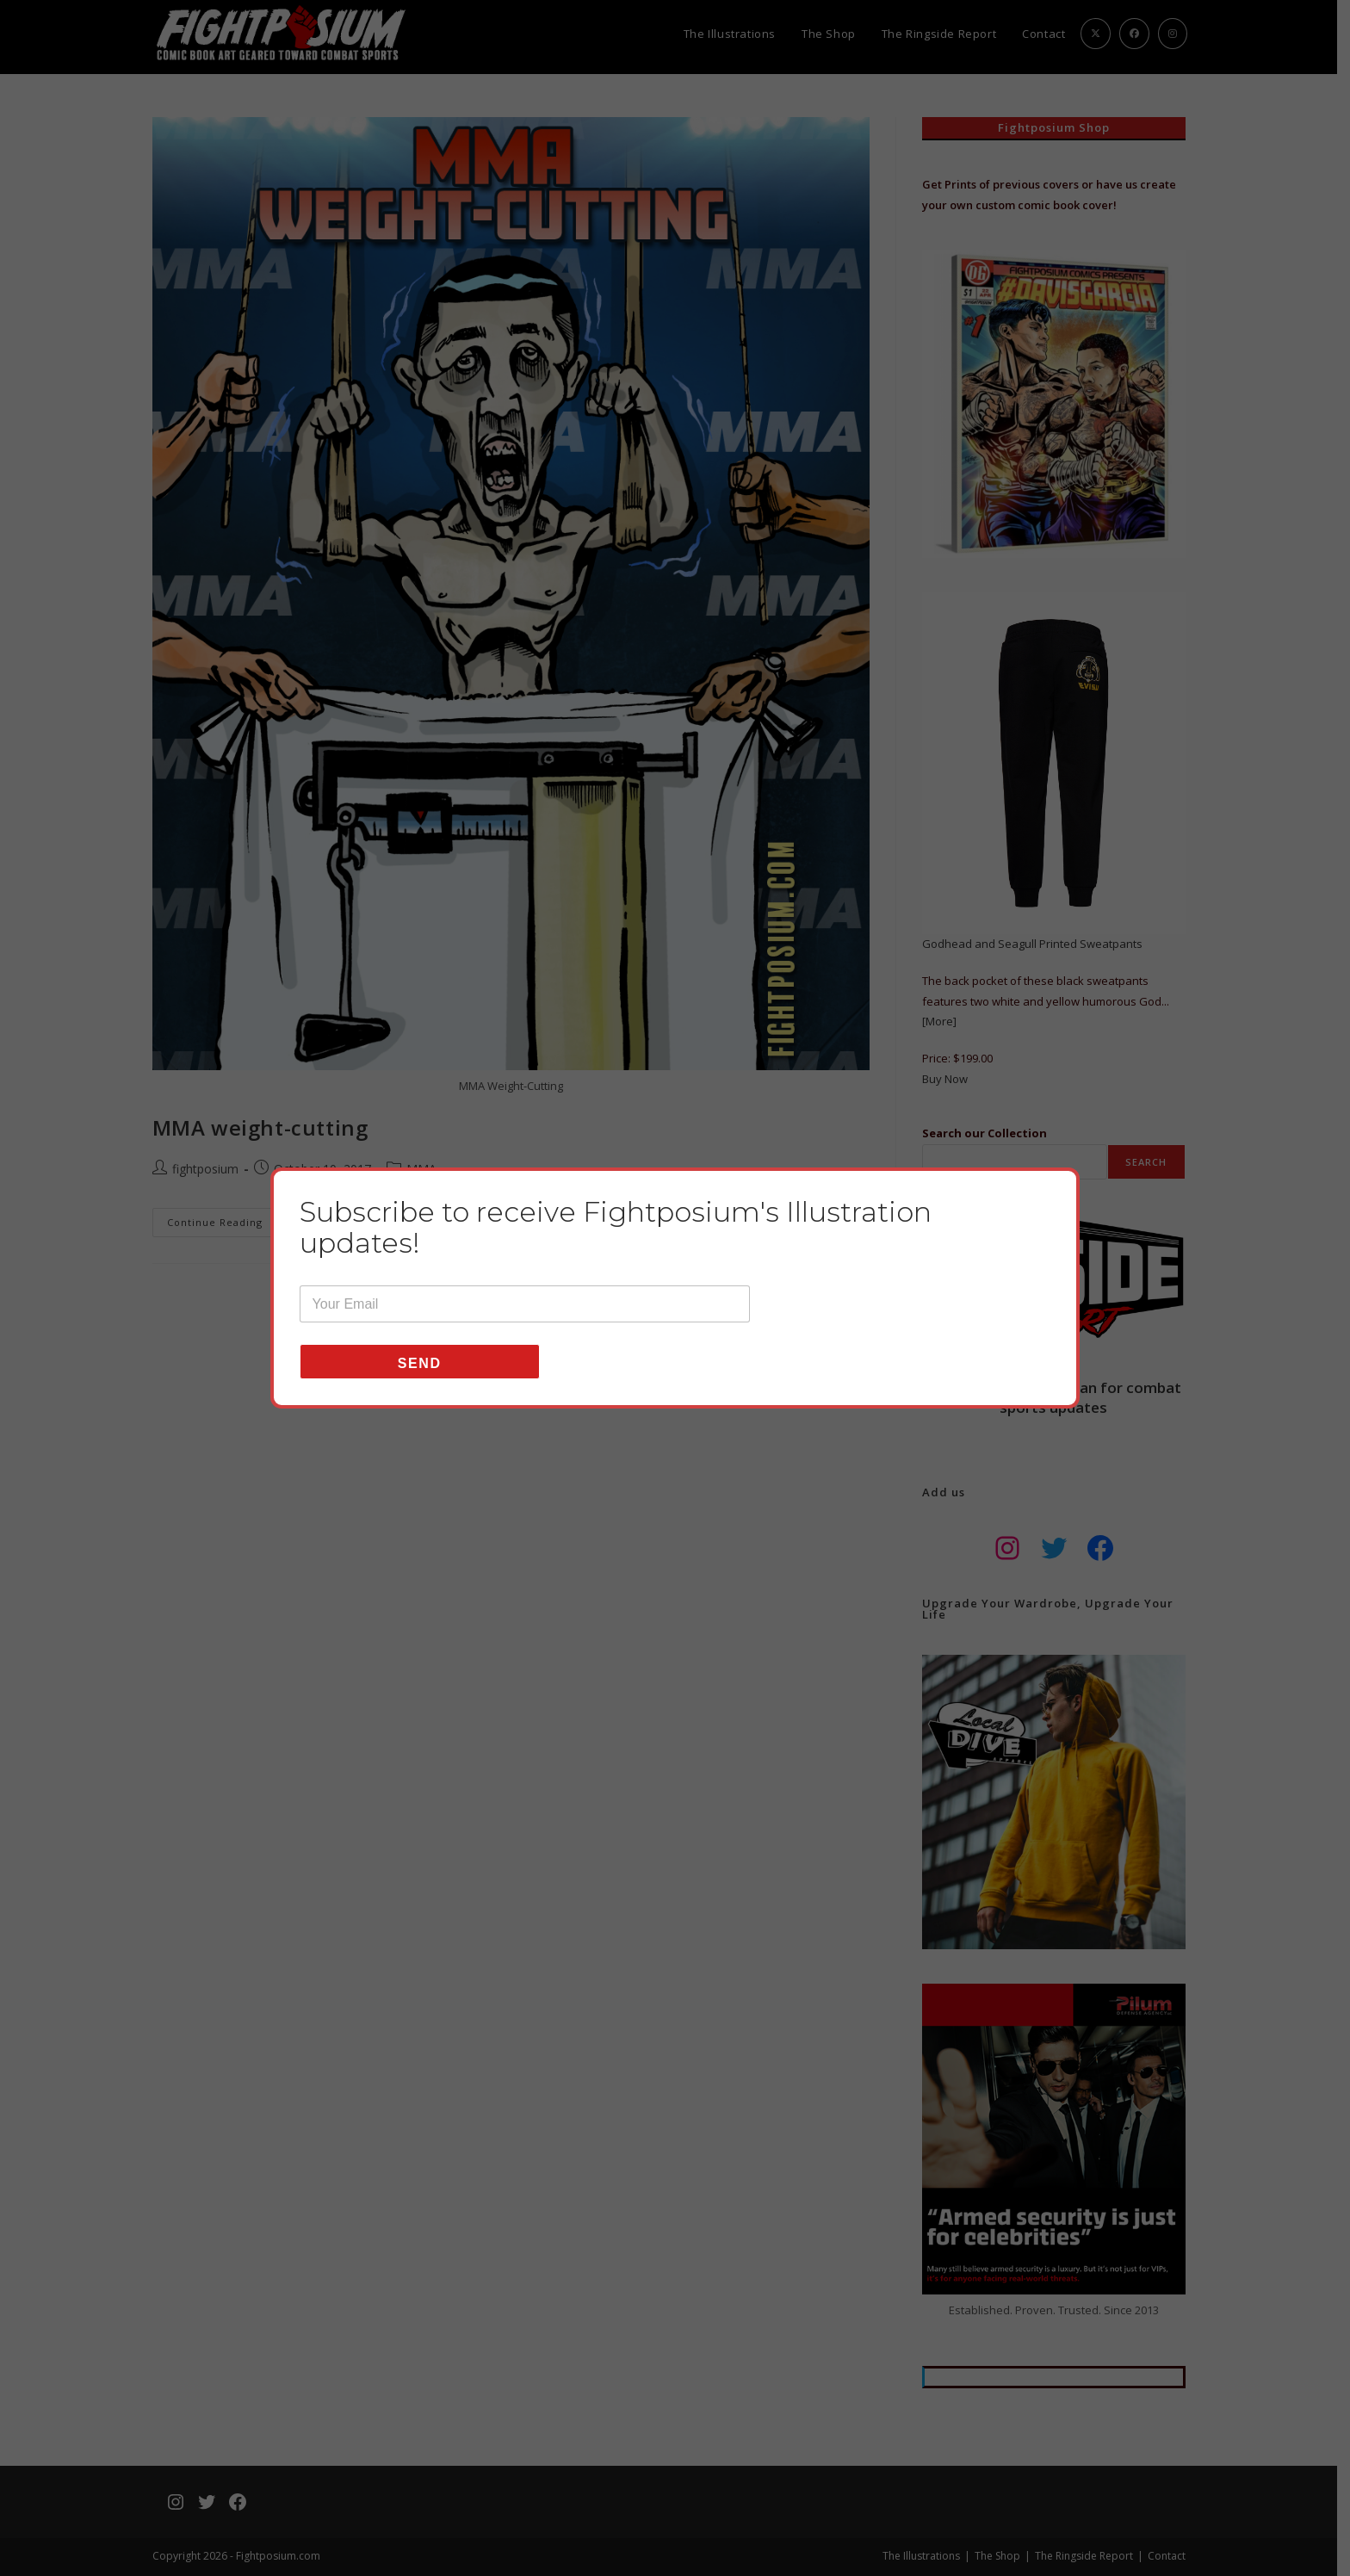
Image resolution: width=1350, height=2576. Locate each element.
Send (420, 1379)
